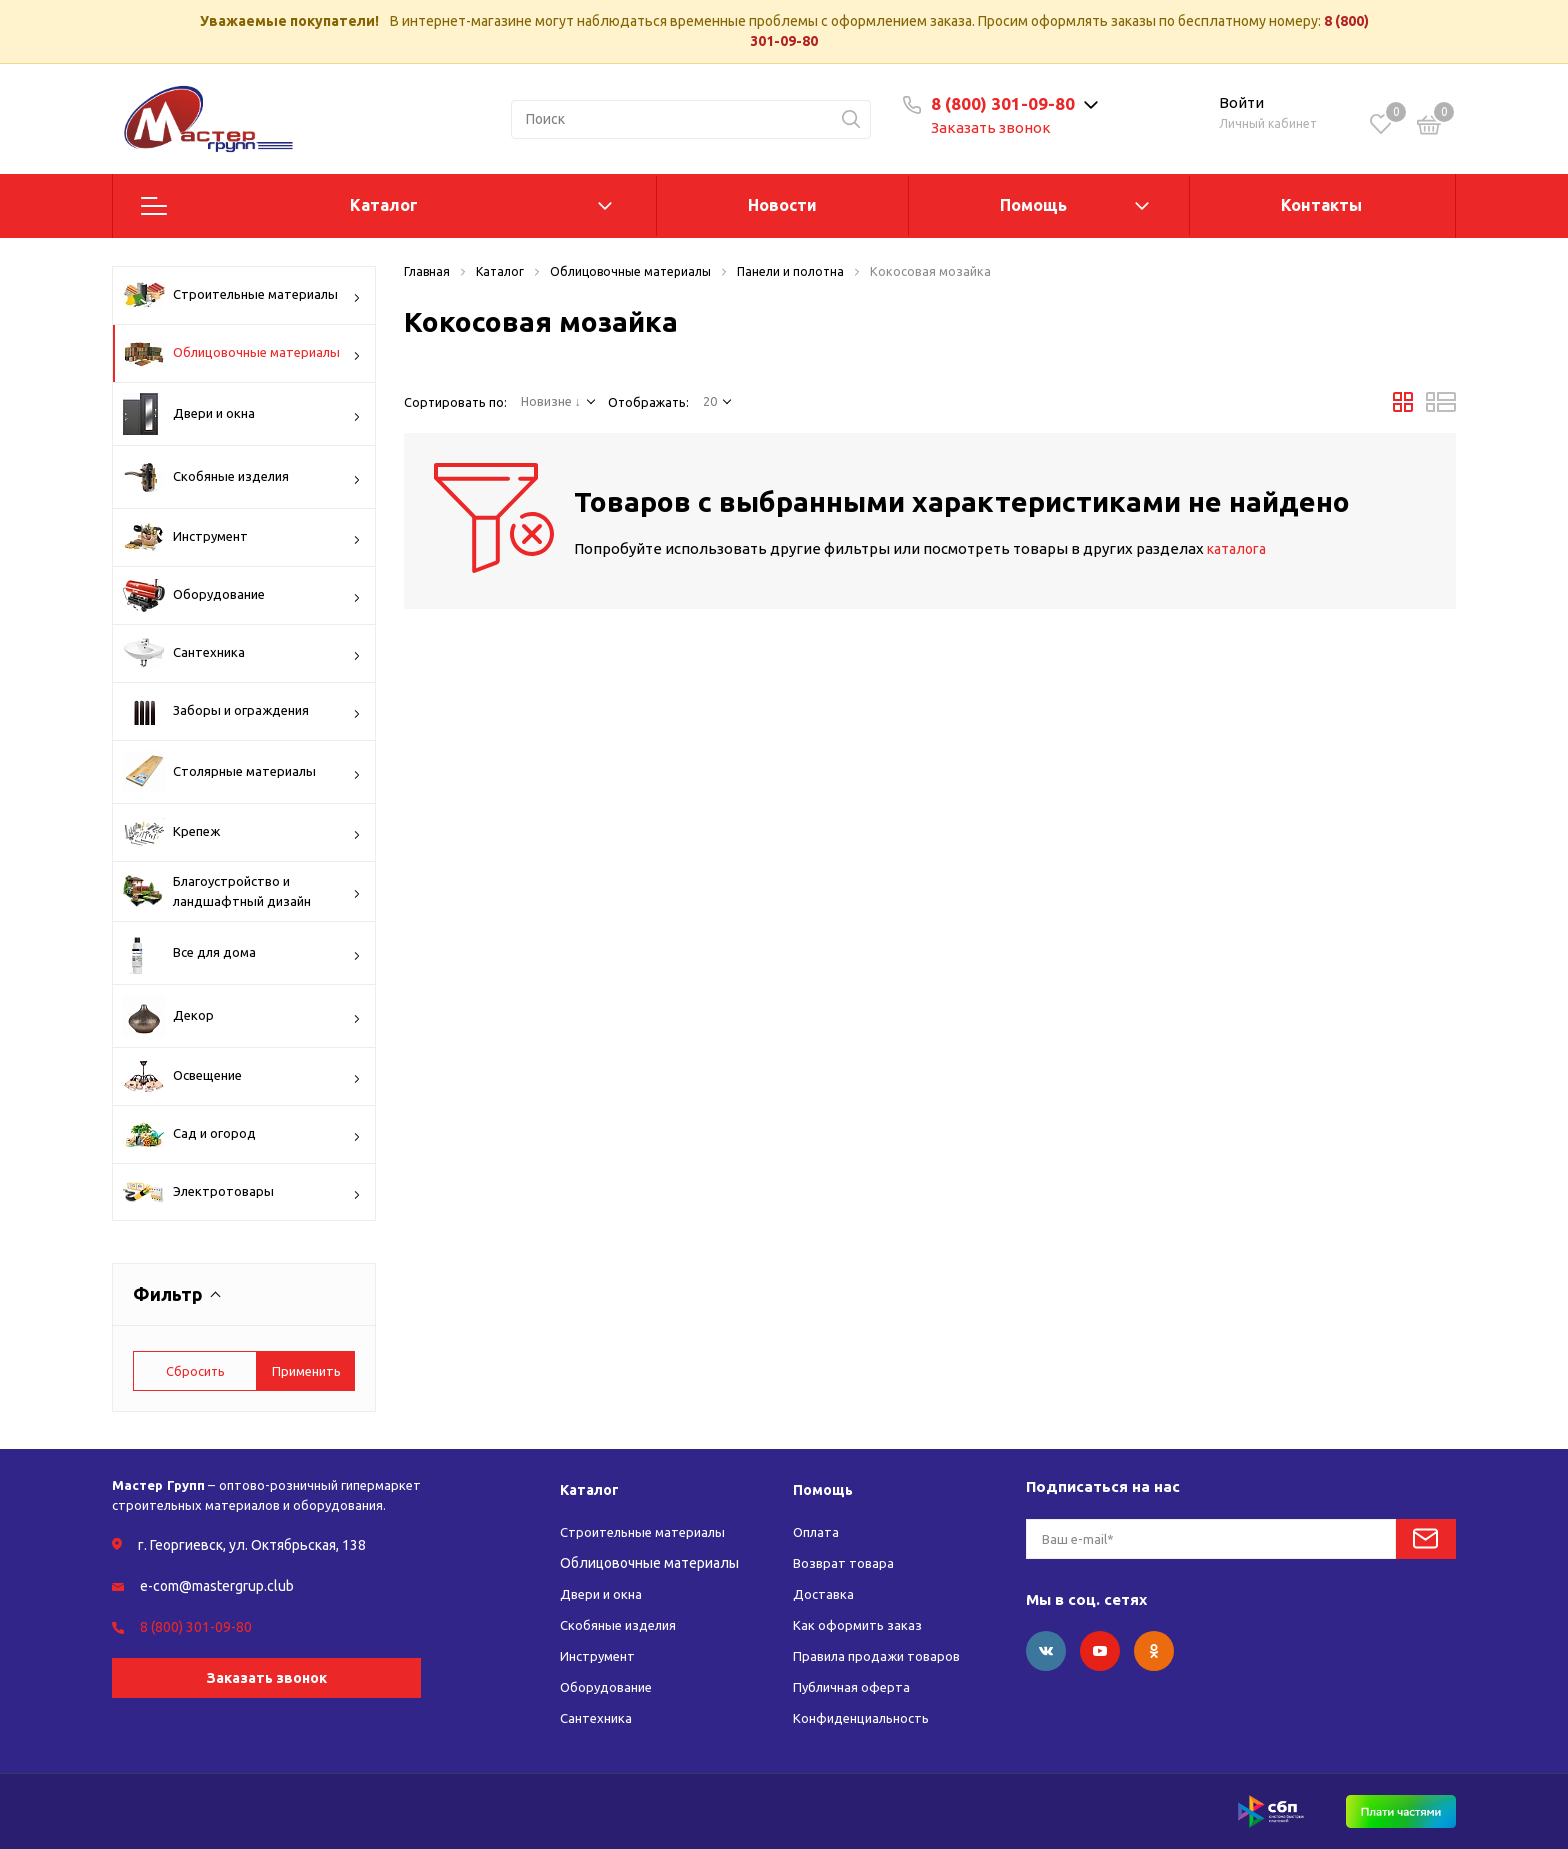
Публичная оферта (854, 1687)
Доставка (824, 1594)
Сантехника (242, 653)
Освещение (242, 1076)
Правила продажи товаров (881, 1656)
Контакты (1321, 205)
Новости (782, 205)
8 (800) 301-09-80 (1016, 103)
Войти (1241, 102)
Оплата (818, 1532)
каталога (1240, 548)
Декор (242, 1016)
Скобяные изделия (242, 477)
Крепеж (242, 832)
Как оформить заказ (859, 1625)
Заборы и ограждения (242, 711)
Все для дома (242, 953)
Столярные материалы (242, 772)
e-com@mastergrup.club (217, 1586)
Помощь (1033, 205)
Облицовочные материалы (242, 353)
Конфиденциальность (867, 1718)
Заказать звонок (1004, 127)
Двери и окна (242, 414)
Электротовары (242, 1194)
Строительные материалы (242, 295)
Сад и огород (242, 1134)
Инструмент (242, 537)
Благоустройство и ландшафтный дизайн (242, 891)
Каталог (384, 205)
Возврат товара (845, 1563)
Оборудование (242, 595)
